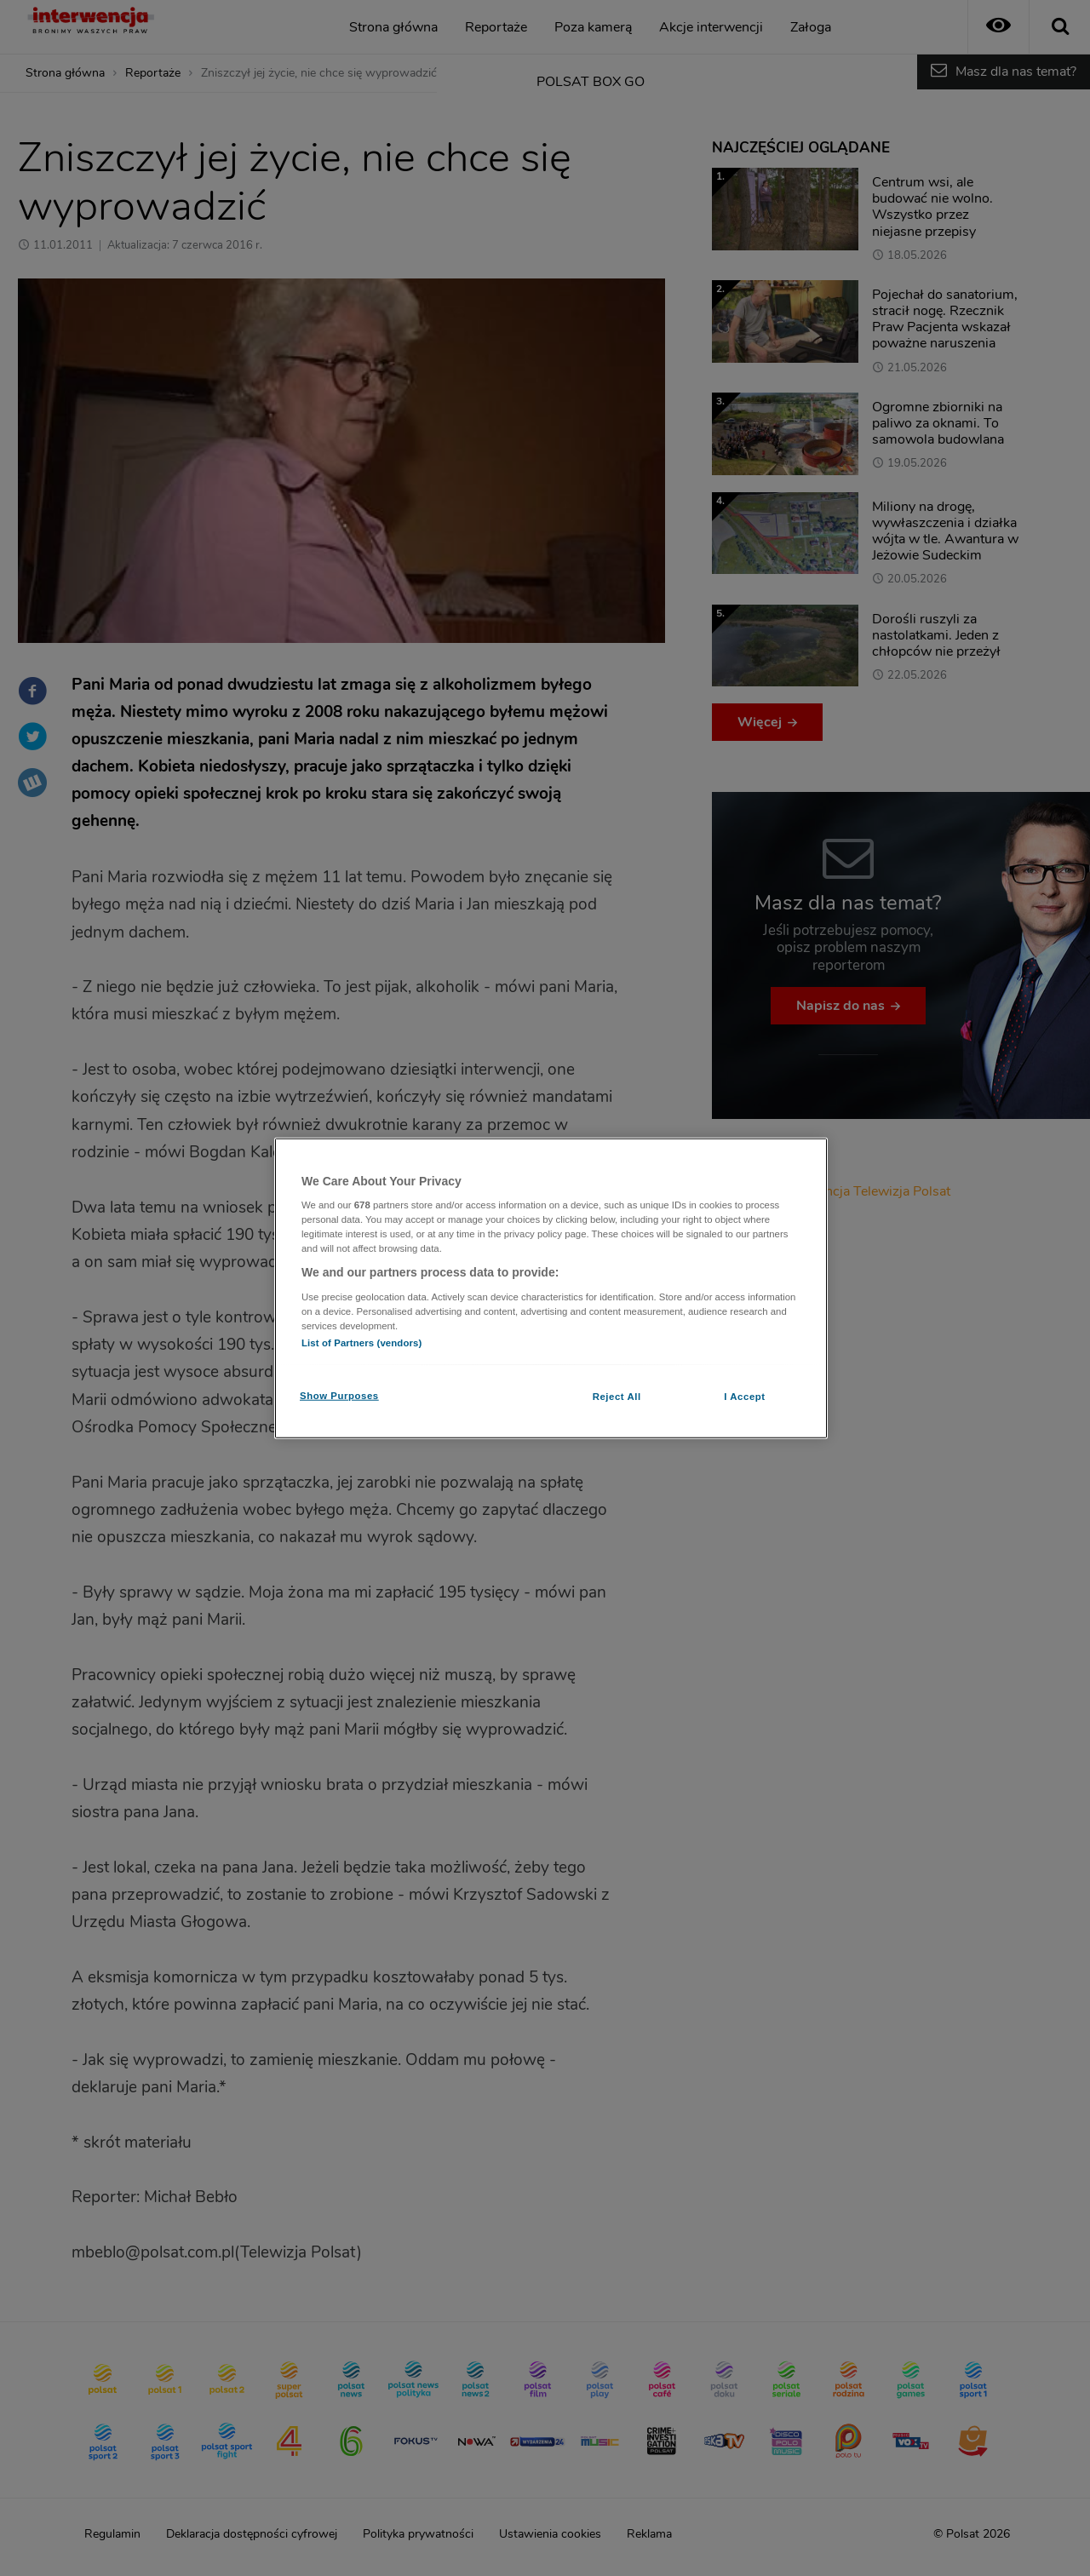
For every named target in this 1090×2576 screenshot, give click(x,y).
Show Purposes (339, 1396)
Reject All (617, 1396)
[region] (551, 1288)
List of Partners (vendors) (361, 1343)
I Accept (744, 1396)
